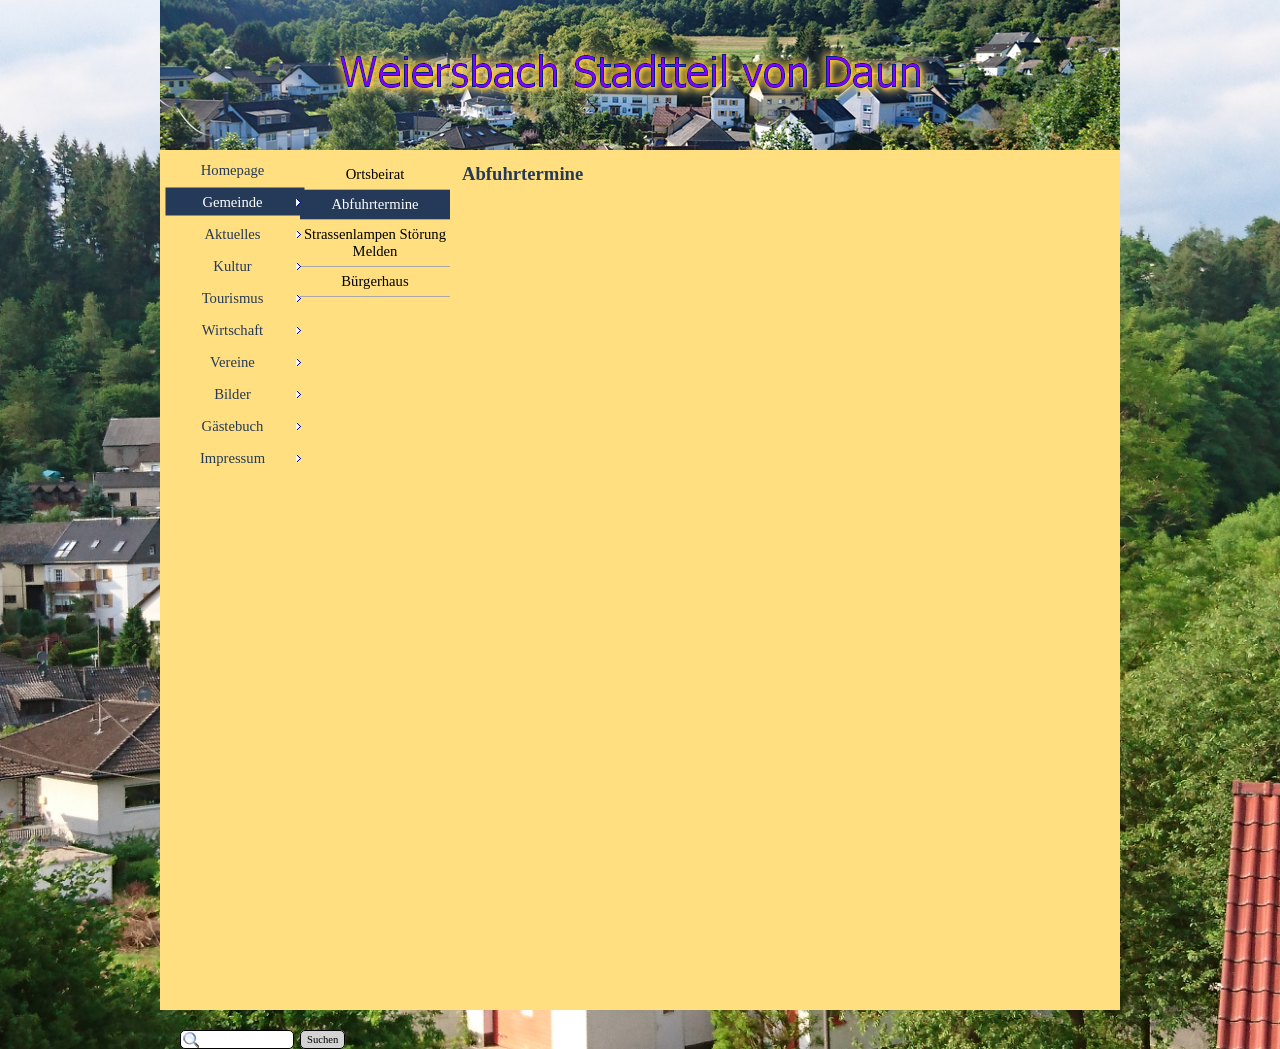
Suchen (322, 1039)
